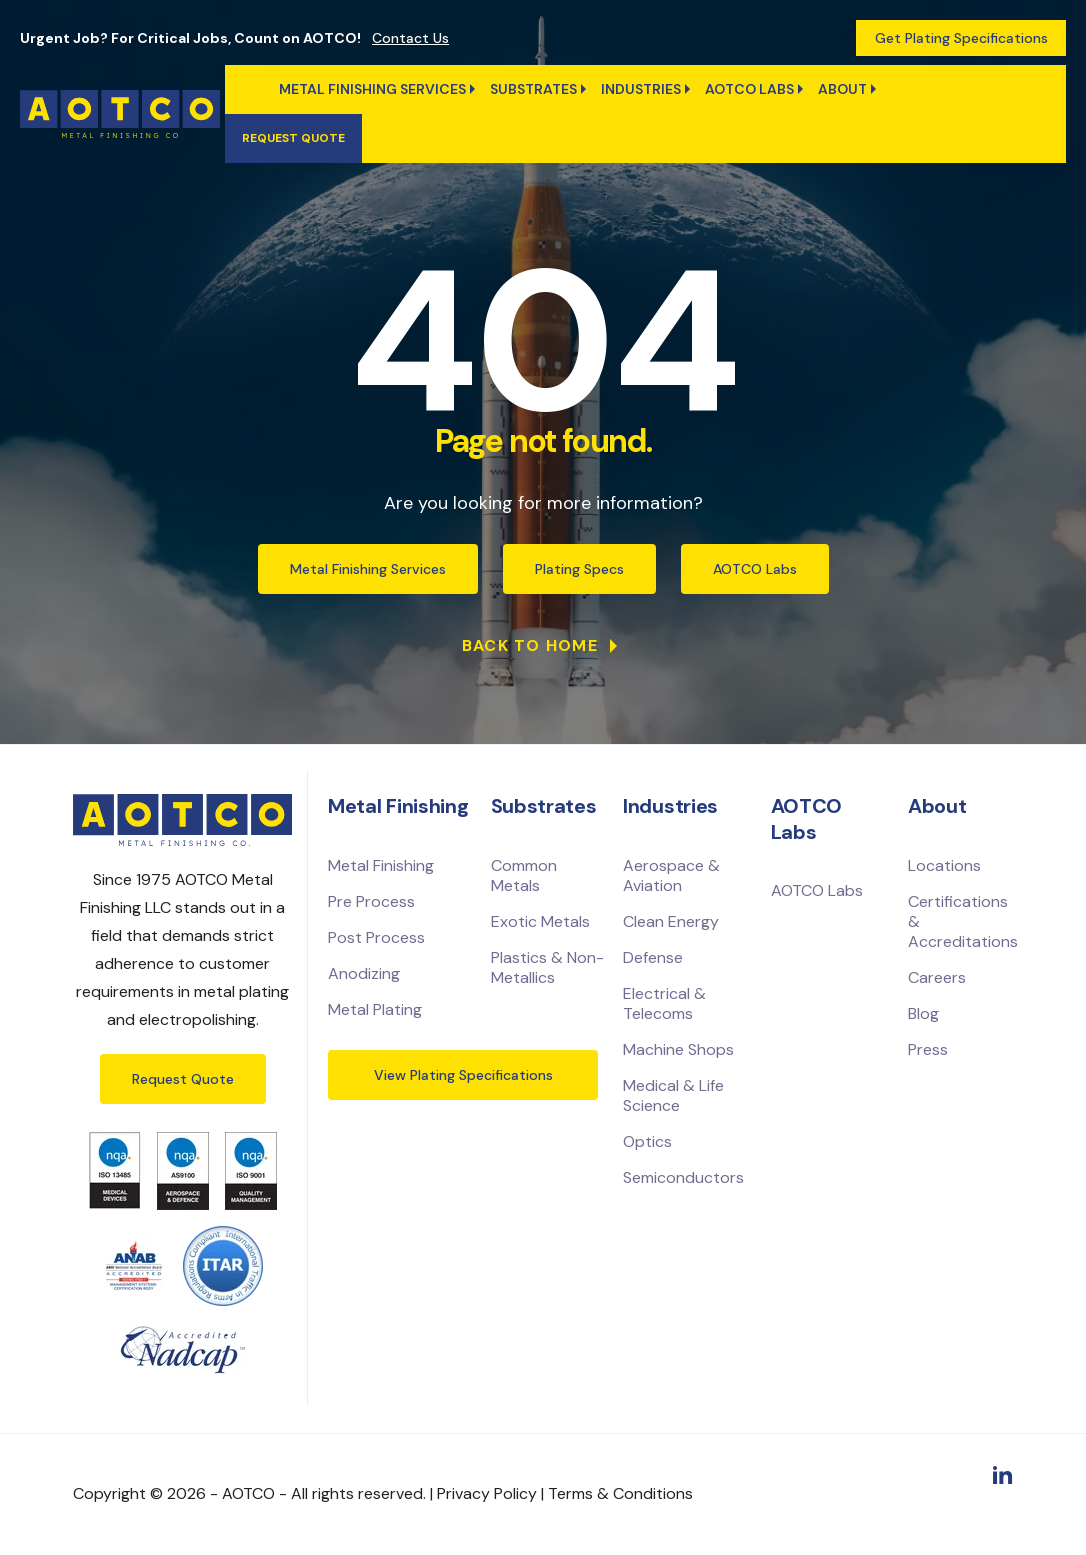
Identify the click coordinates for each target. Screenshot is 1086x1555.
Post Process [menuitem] (376, 937)
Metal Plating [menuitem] (375, 1009)
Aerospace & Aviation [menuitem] (671, 875)
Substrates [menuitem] (533, 89)
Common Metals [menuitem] (524, 875)
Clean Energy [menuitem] (671, 921)
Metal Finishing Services (368, 569)
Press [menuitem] (928, 1049)
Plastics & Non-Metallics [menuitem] (547, 967)
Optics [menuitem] (647, 1141)
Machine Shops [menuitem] (678, 1049)
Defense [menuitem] (653, 957)
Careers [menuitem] (937, 977)
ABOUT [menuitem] (842, 89)
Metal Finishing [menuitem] (381, 865)
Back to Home (533, 645)
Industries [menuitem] (641, 89)
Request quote (293, 138)
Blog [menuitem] (923, 1013)
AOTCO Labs (755, 569)
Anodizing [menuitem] (364, 973)
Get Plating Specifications (961, 38)
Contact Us (410, 38)
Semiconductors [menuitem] (683, 1177)
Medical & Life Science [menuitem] (673, 1095)
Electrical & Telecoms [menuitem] (664, 1003)
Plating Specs (579, 569)
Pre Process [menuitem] (371, 901)
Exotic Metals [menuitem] (540, 921)
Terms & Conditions (620, 1493)
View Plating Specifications (463, 1075)
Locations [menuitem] (944, 865)
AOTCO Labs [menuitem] (749, 89)
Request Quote (183, 1079)
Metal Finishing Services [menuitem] (372, 89)
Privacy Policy (487, 1493)
